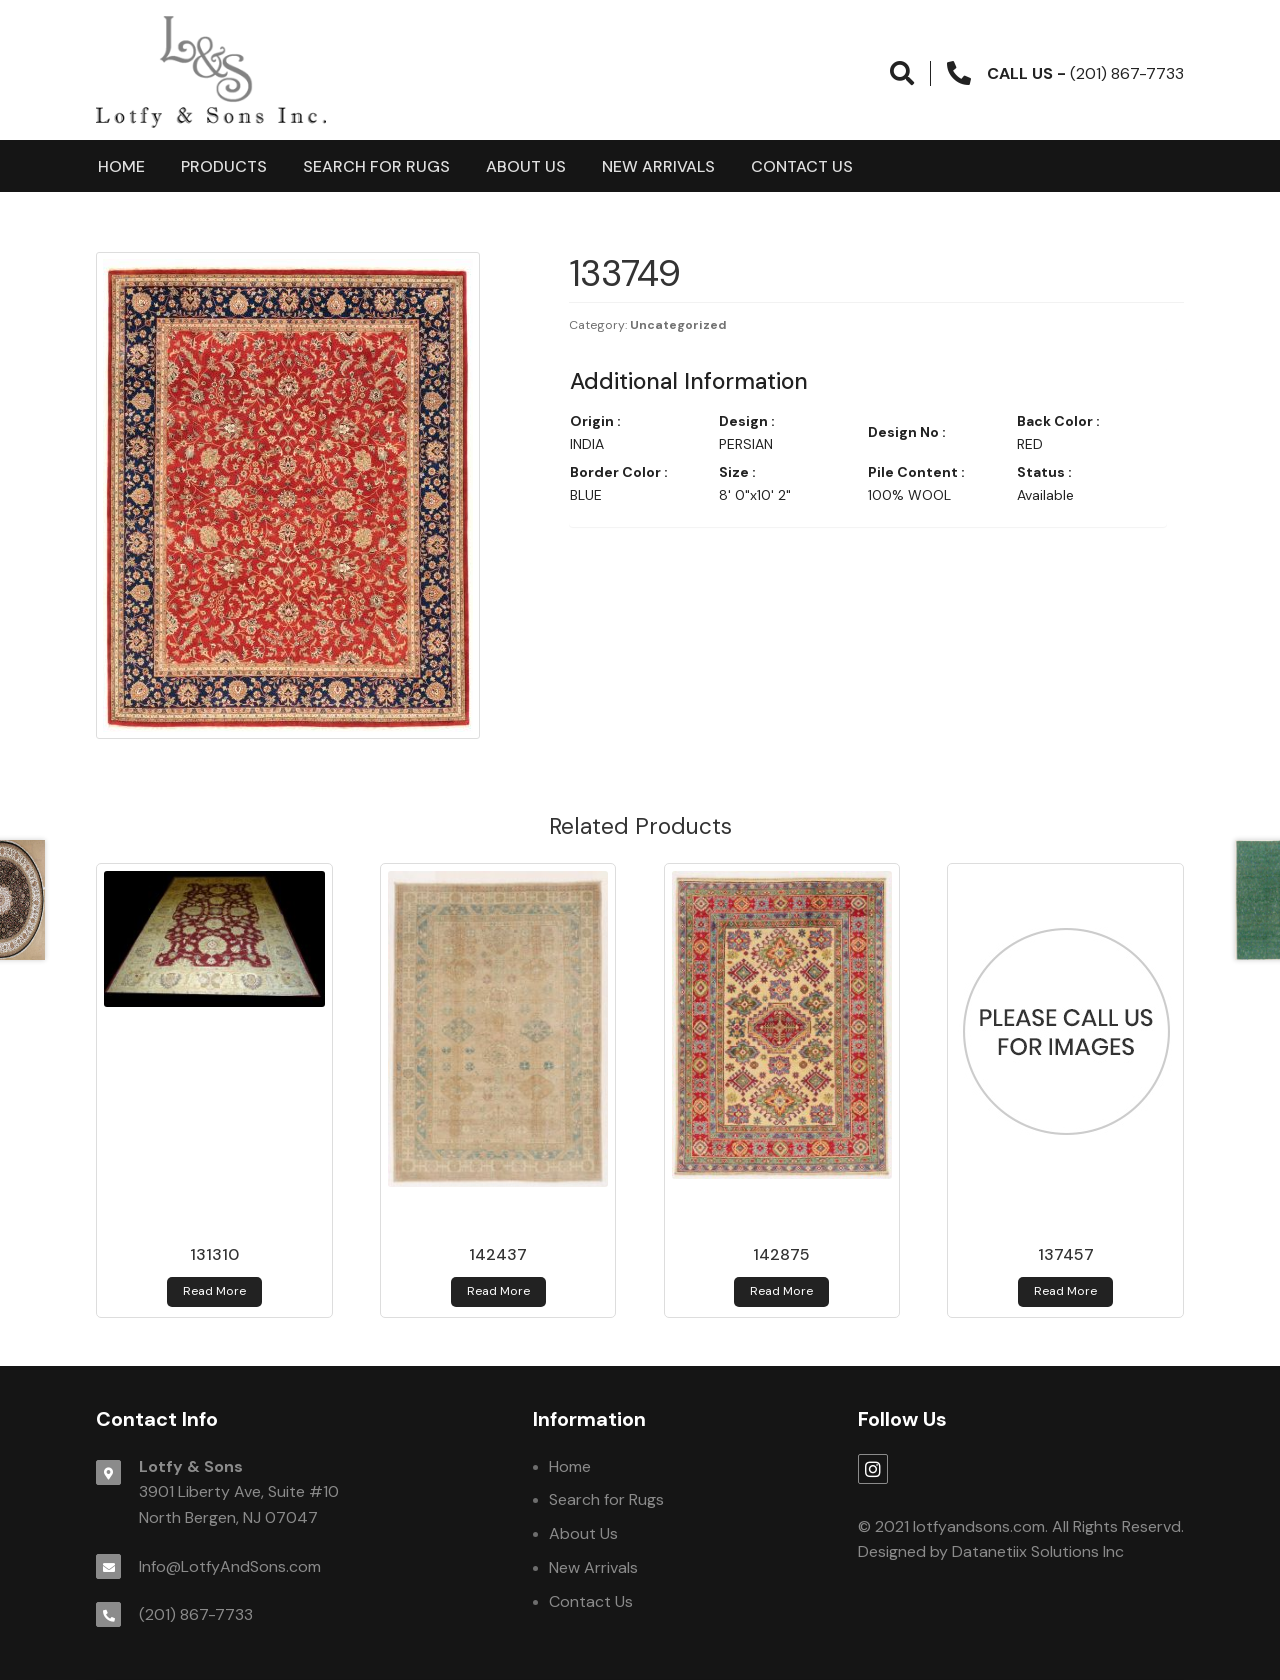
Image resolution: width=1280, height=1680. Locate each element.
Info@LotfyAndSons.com (230, 1566)
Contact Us (802, 166)
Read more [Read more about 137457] (1065, 1291)
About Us (526, 166)
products (224, 166)
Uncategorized (678, 325)
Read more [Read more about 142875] (781, 1291)
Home (121, 166)
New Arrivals (658, 166)
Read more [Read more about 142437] (498, 1291)
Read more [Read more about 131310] (214, 1291)
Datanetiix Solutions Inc (1038, 1551)
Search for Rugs (376, 166)
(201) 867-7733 (196, 1614)
